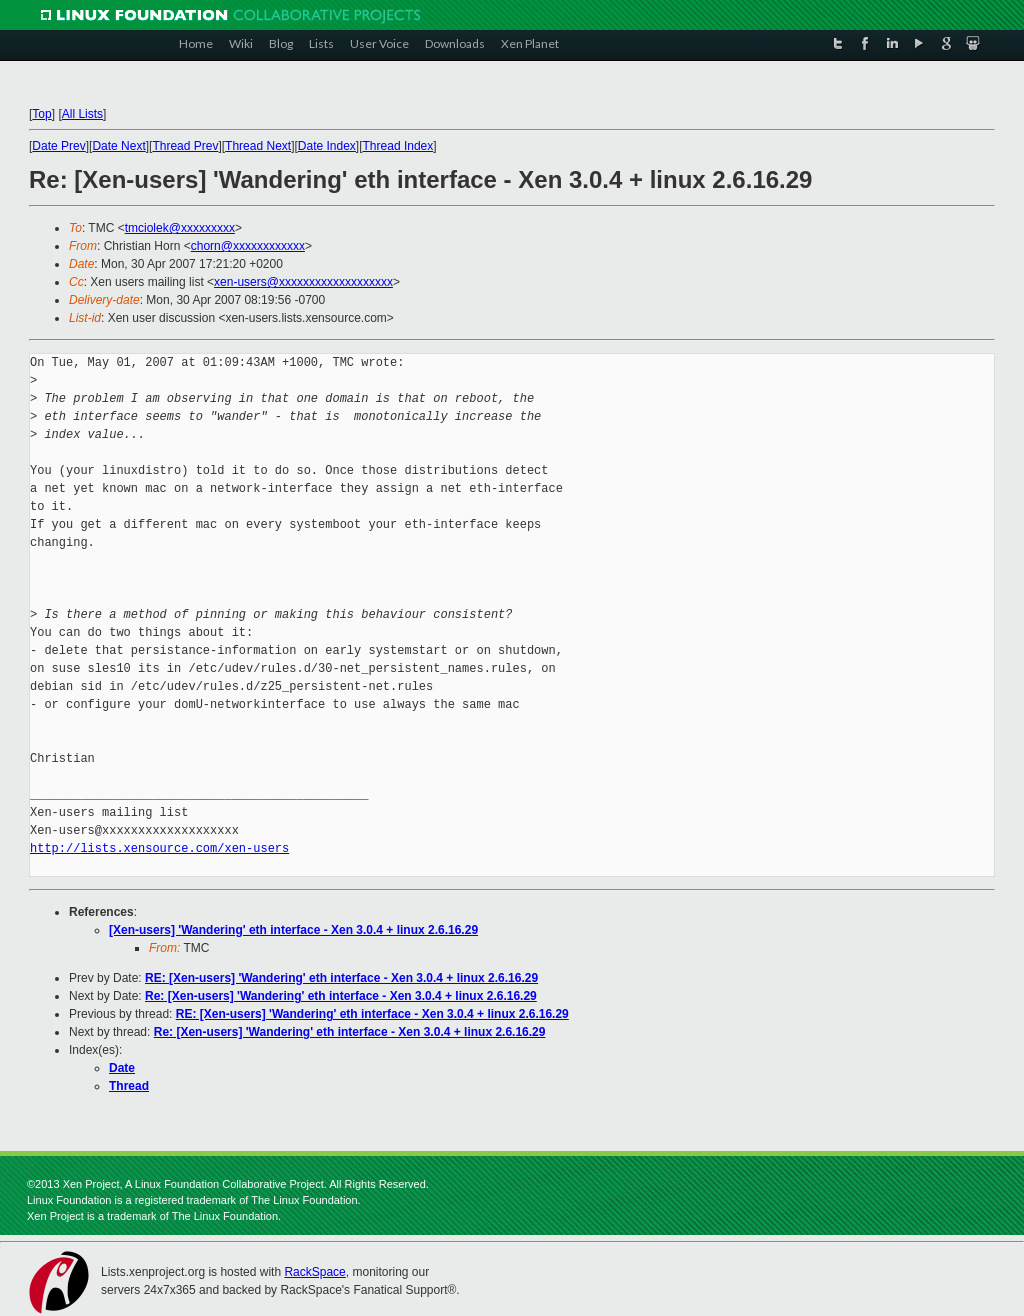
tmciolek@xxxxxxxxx (180, 228)
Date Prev (58, 146)
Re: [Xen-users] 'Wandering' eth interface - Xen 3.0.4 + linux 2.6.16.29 (341, 996)
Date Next (118, 146)
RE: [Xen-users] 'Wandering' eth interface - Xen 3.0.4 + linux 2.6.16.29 (341, 978)
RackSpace (314, 1272)
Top (41, 114)
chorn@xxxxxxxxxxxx (248, 246)
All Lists (82, 114)
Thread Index (398, 146)
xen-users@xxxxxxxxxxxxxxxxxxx (303, 282)
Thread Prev (185, 146)
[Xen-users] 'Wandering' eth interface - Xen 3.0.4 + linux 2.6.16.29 (293, 930)
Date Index (327, 146)
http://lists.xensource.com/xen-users (159, 848)
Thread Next (258, 146)
